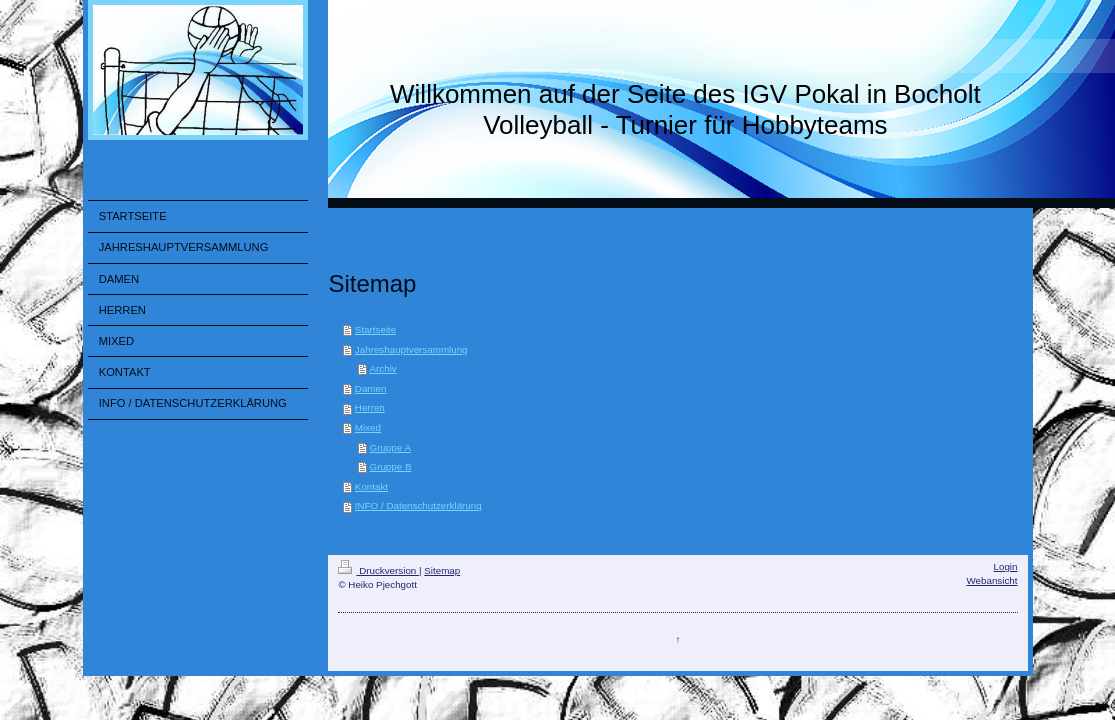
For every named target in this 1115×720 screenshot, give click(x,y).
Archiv (383, 368)
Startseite (375, 329)
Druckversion (378, 570)
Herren (370, 407)
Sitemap (442, 570)
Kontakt (371, 486)
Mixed (368, 427)
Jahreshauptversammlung (411, 349)
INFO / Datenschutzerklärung (418, 505)
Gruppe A (390, 447)
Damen (371, 388)
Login (1006, 566)
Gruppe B (391, 466)
